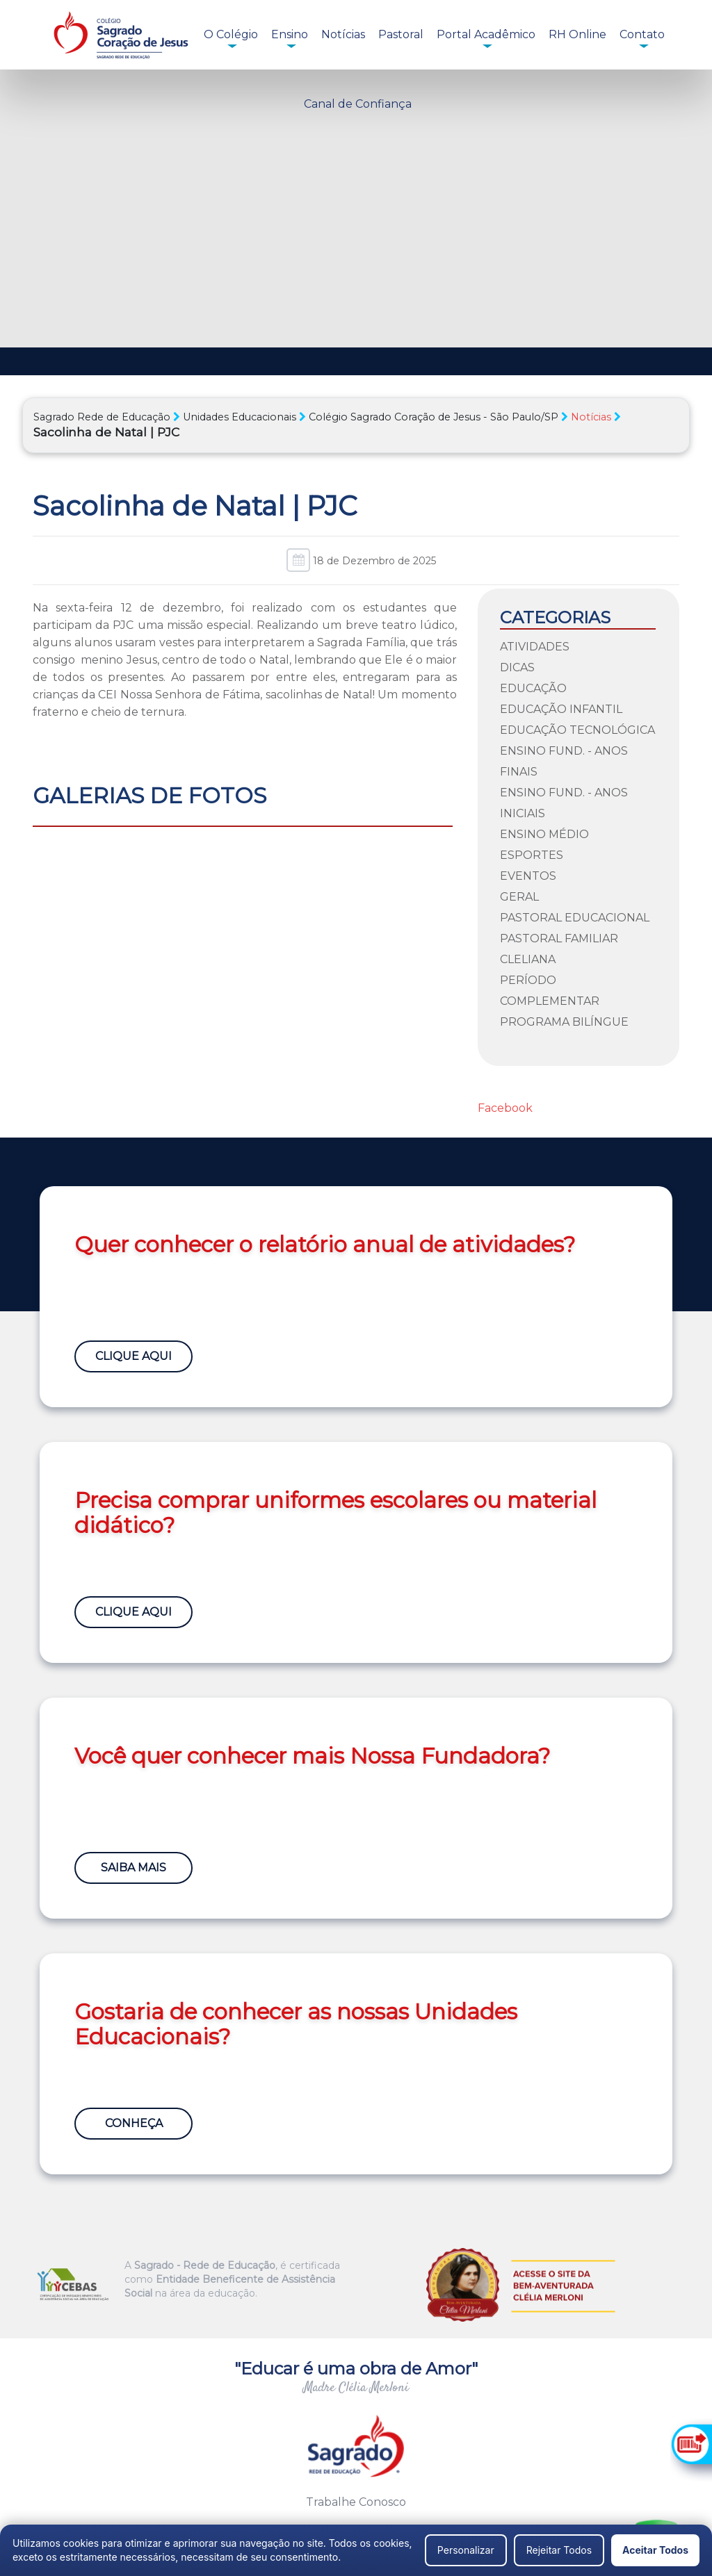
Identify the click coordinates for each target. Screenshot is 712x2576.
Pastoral (400, 34)
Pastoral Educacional (574, 917)
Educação (533, 688)
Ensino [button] (289, 34)
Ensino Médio (544, 834)
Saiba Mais (133, 1867)
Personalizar (465, 2550)
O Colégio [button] (231, 34)
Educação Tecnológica (577, 730)
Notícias (343, 34)
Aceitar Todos (655, 2550)
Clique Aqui (133, 1356)
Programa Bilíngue (564, 1021)
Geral (519, 896)
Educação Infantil (561, 709)
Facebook (505, 1108)
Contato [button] (642, 34)
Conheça (134, 2123)
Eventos (528, 876)
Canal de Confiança (358, 103)
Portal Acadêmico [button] (486, 34)
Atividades (534, 646)
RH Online (577, 34)
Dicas (517, 667)
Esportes (531, 855)
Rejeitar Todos (559, 2550)
